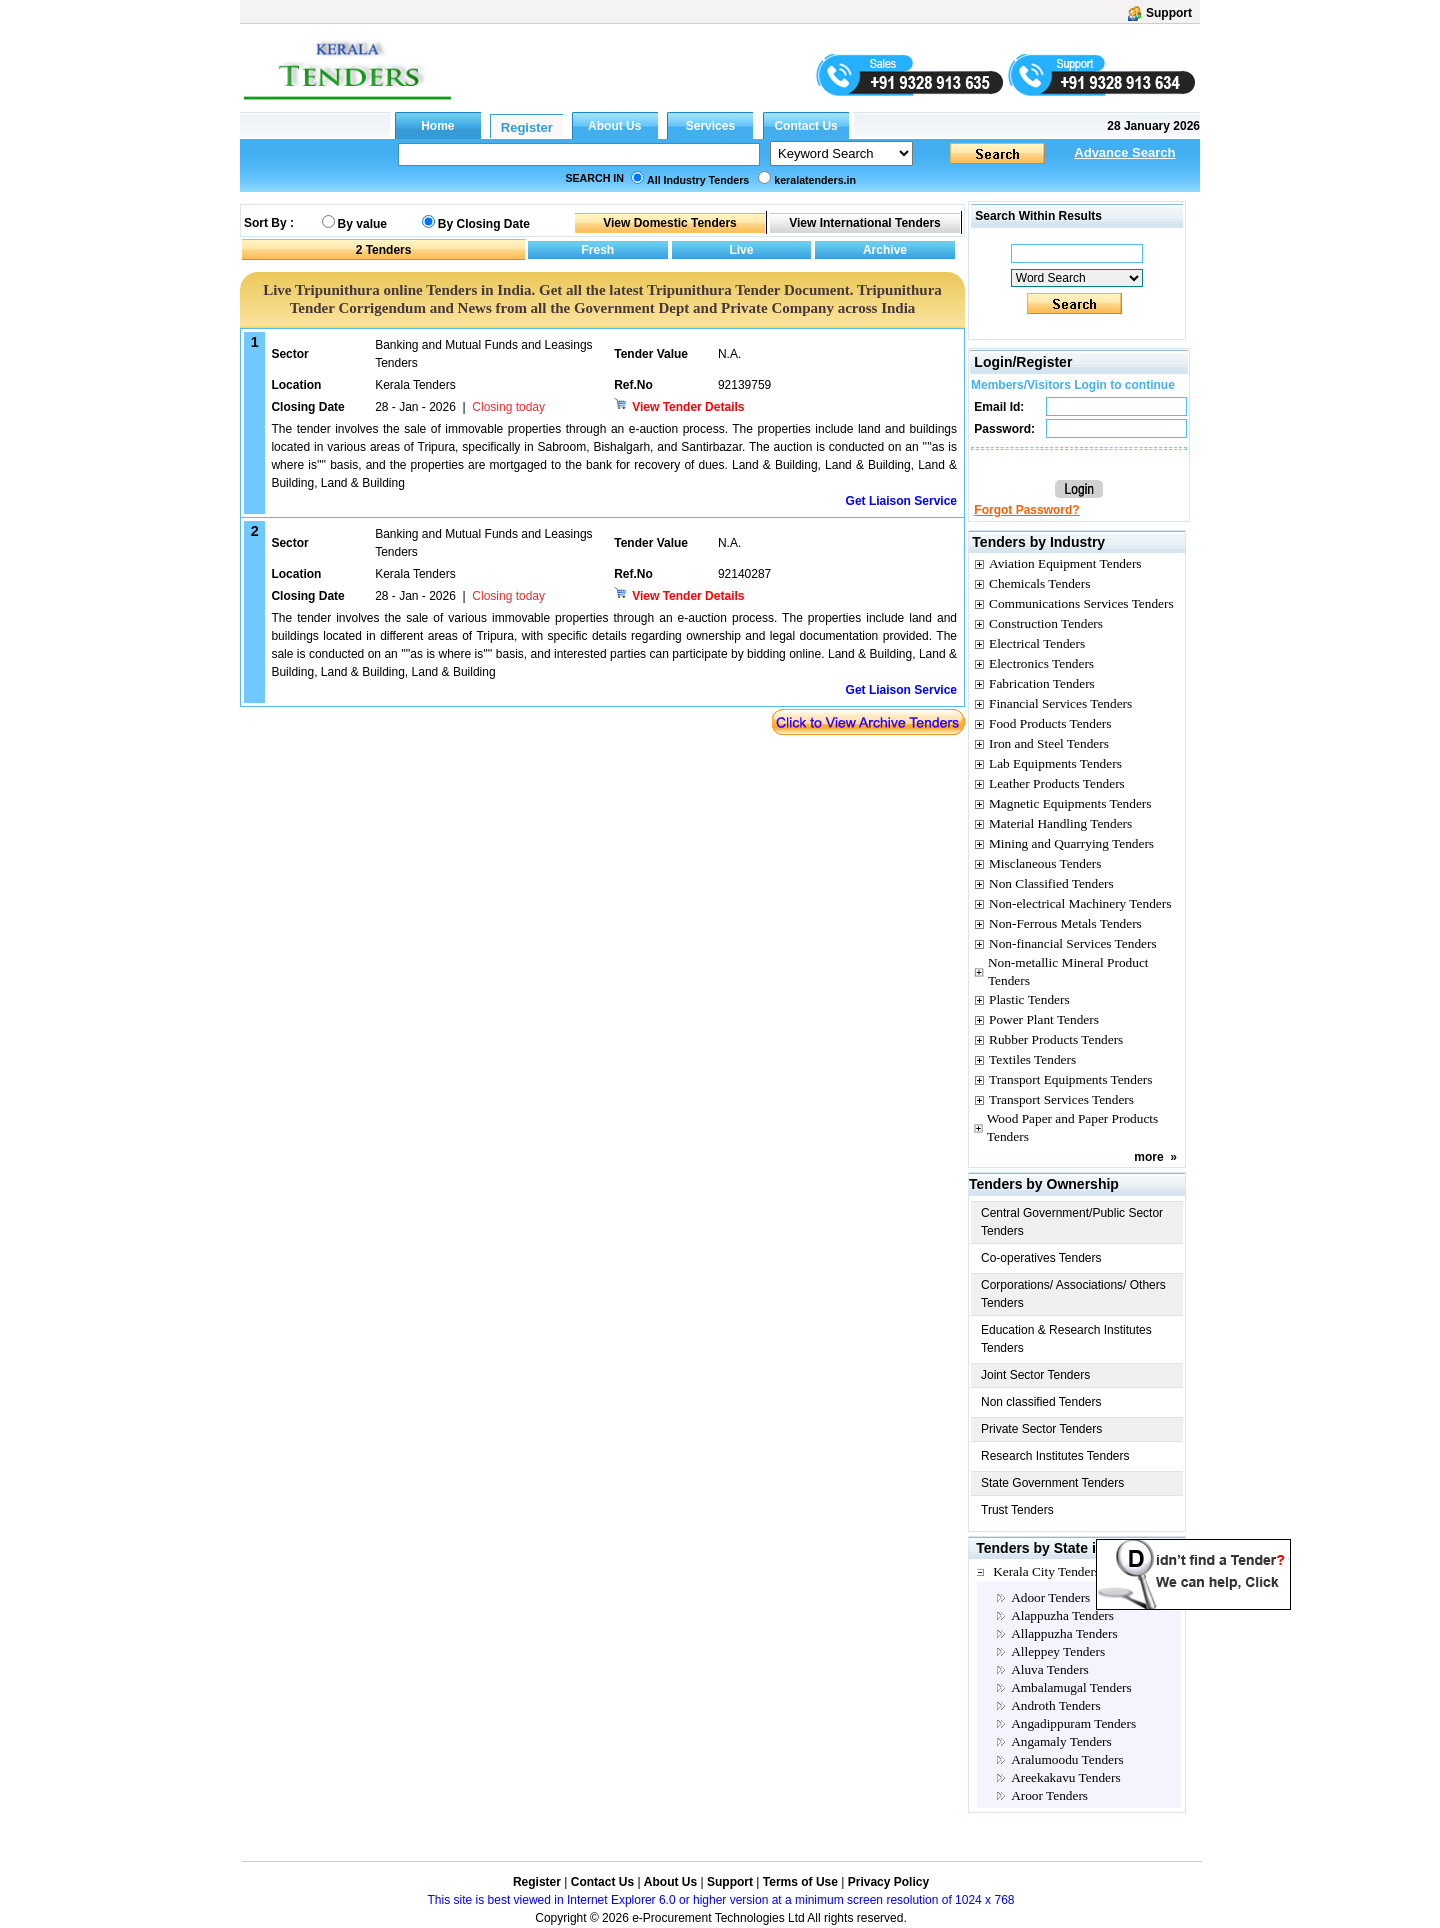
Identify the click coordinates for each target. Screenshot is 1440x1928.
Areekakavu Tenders (1065, 1777)
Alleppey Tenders (1058, 1651)
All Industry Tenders (698, 180)
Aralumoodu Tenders (1067, 1759)
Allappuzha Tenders (1064, 1633)
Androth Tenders (1056, 1705)
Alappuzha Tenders (1062, 1615)
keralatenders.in (815, 180)
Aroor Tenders (1049, 1795)
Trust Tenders (1017, 1510)
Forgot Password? (1026, 510)
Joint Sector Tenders (1035, 1375)
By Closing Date (484, 224)
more (1148, 1157)
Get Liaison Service (901, 501)
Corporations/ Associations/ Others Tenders (1073, 1294)
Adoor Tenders (1050, 1597)
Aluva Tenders (1050, 1669)
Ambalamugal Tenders (1071, 1687)
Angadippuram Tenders (1073, 1723)
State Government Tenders (1052, 1483)
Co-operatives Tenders (1041, 1258)
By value (362, 224)
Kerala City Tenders (1046, 1571)
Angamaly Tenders (1061, 1741)
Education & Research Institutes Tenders (1066, 1339)
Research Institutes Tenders (1055, 1456)
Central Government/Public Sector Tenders (1072, 1222)
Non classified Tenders (1041, 1402)
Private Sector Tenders (1041, 1429)
